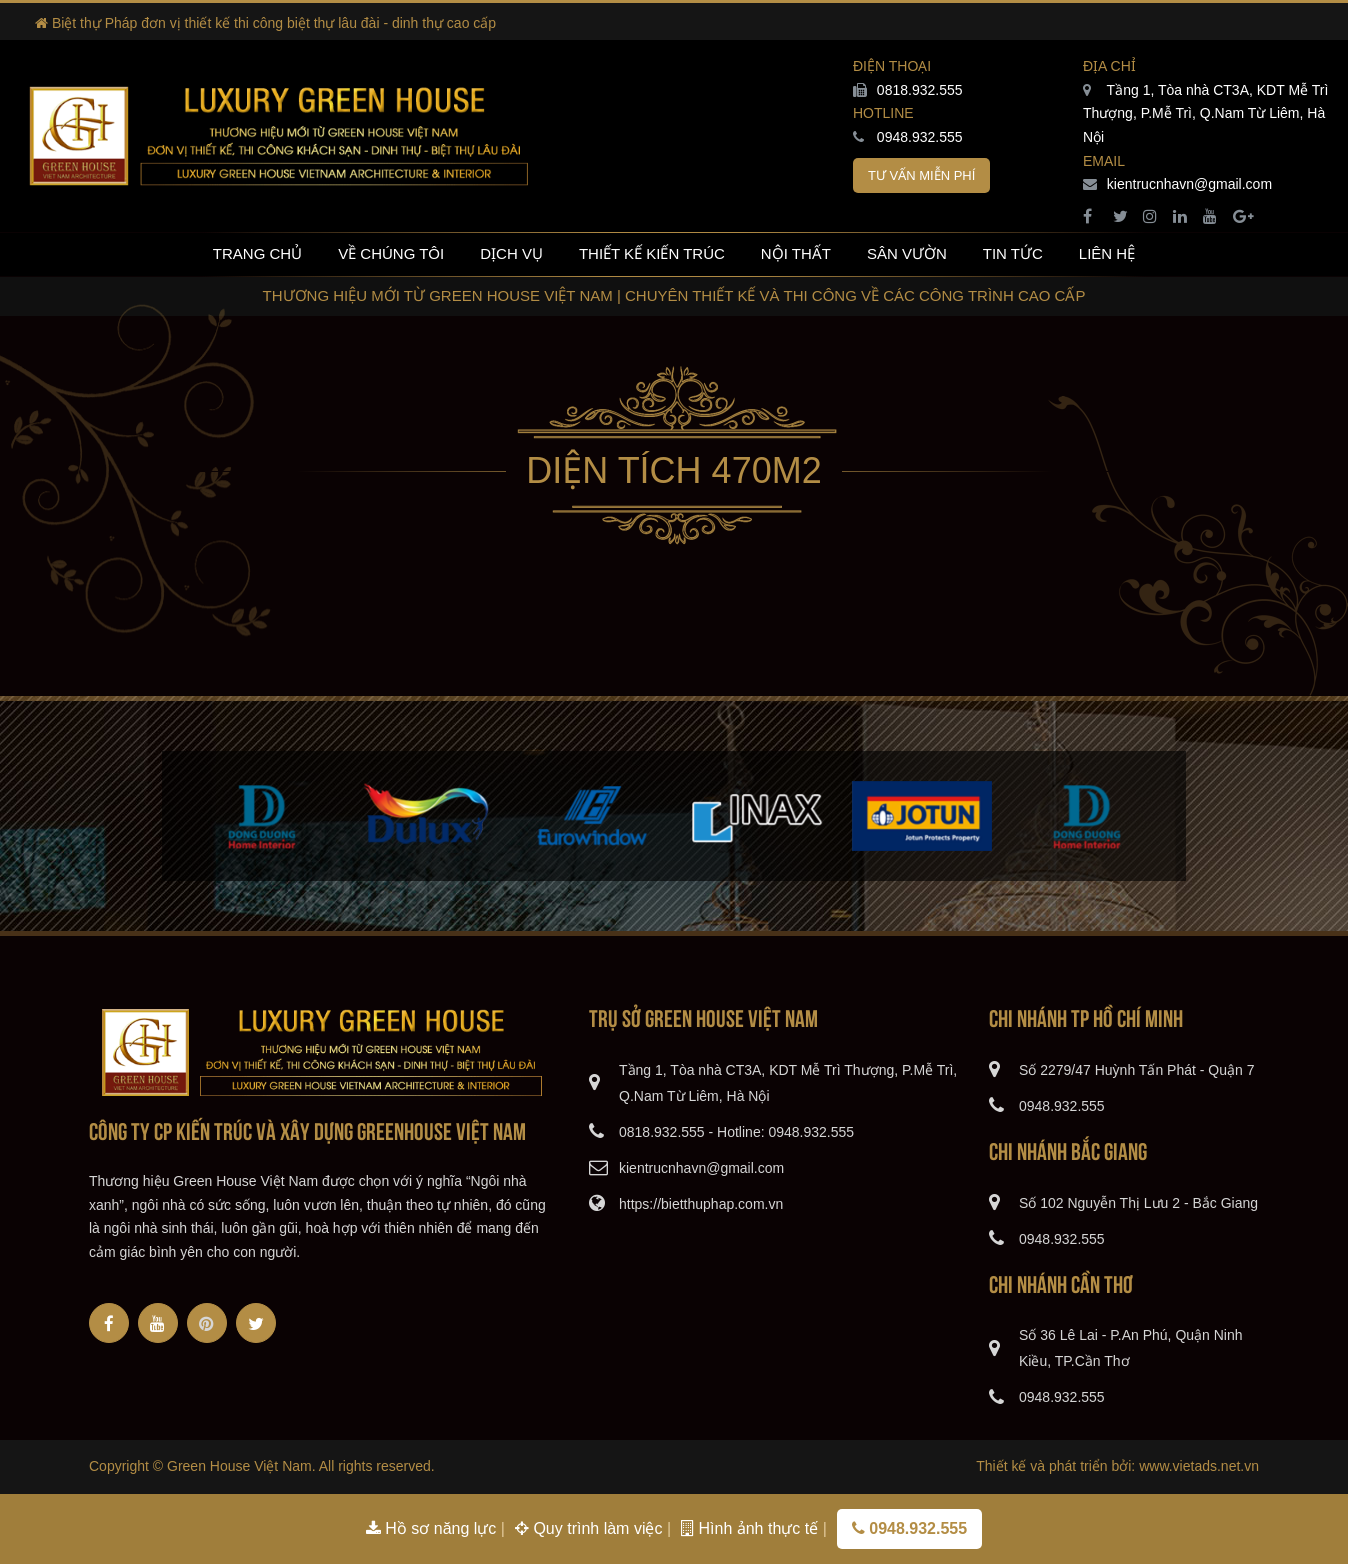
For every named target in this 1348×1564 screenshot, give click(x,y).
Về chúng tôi (391, 253)
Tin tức (1013, 253)
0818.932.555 (908, 90)
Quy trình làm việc (591, 1528)
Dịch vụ (511, 253)
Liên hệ (1107, 253)
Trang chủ (257, 253)
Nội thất (796, 253)
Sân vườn (907, 253)
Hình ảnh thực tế (752, 1528)
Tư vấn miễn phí (921, 175)
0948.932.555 (908, 137)
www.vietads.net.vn (1199, 1466)
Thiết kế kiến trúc (652, 253)
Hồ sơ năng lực (433, 1528)
